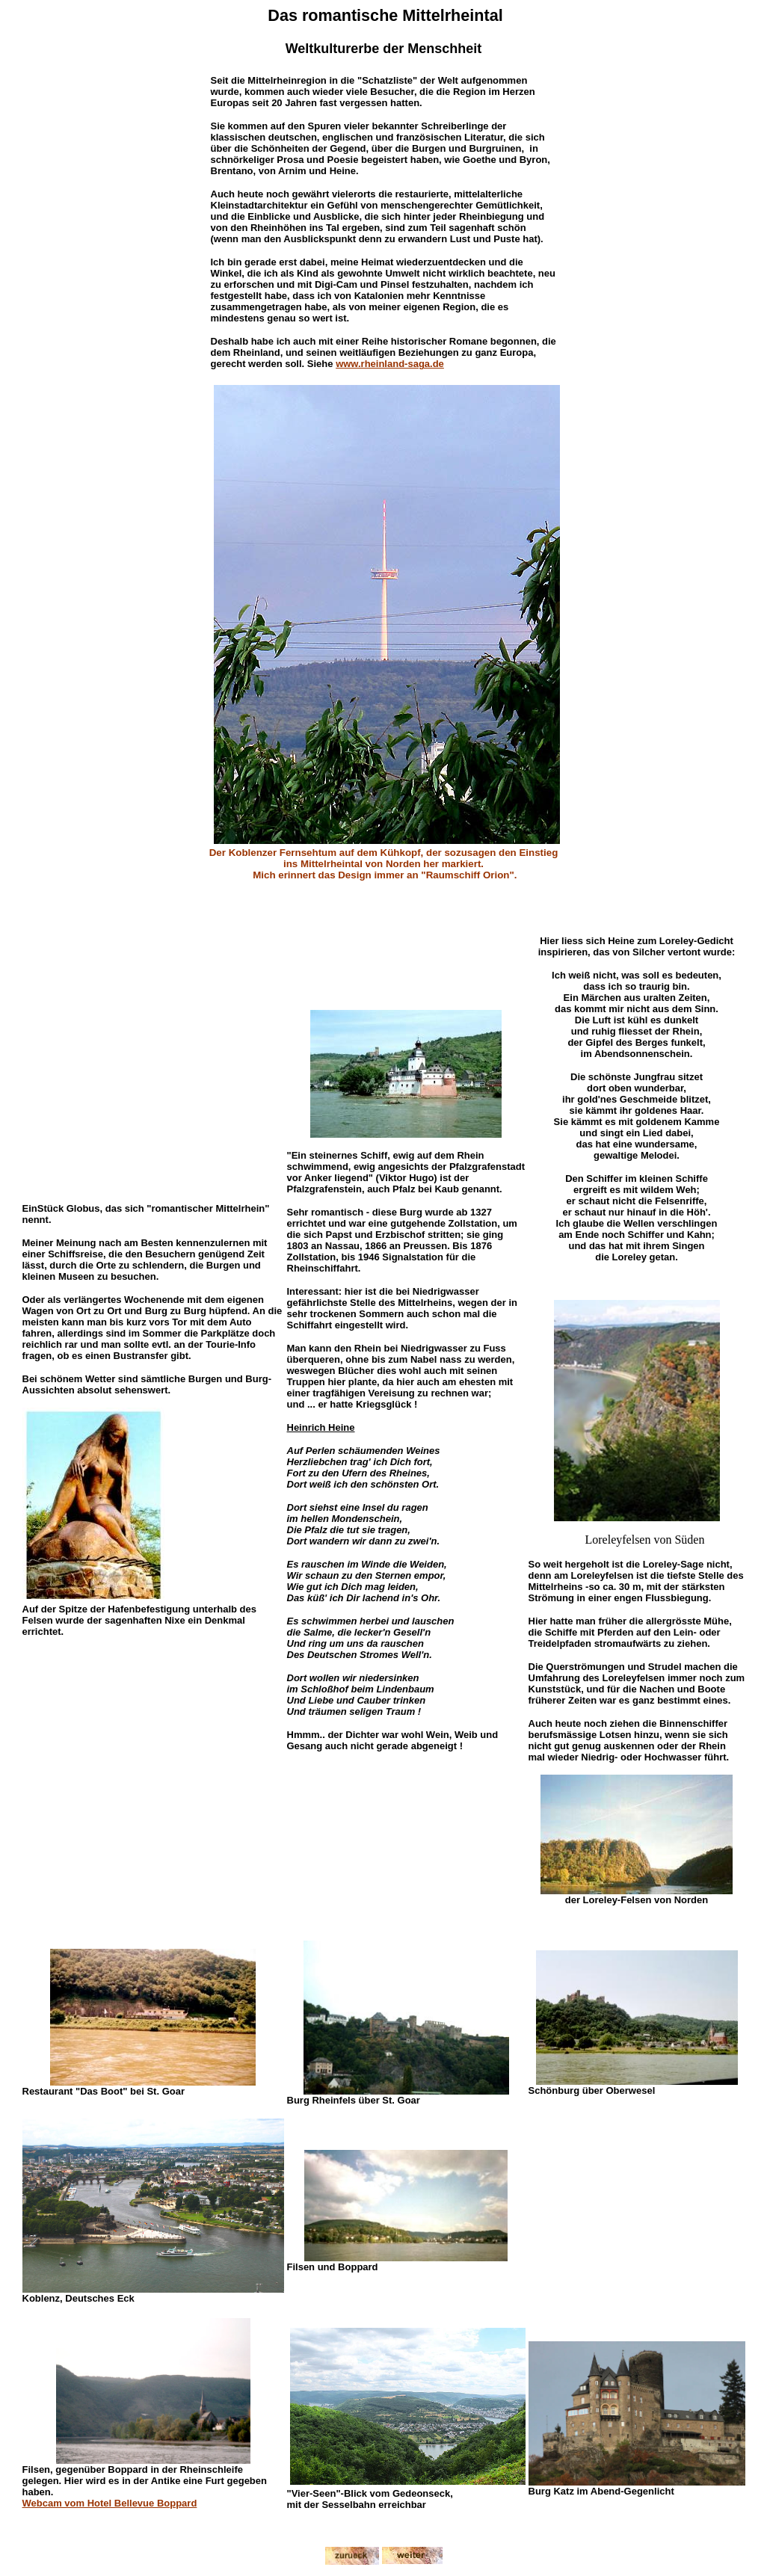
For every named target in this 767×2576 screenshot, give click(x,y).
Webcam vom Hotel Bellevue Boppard (109, 2503)
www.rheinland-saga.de (390, 363)
